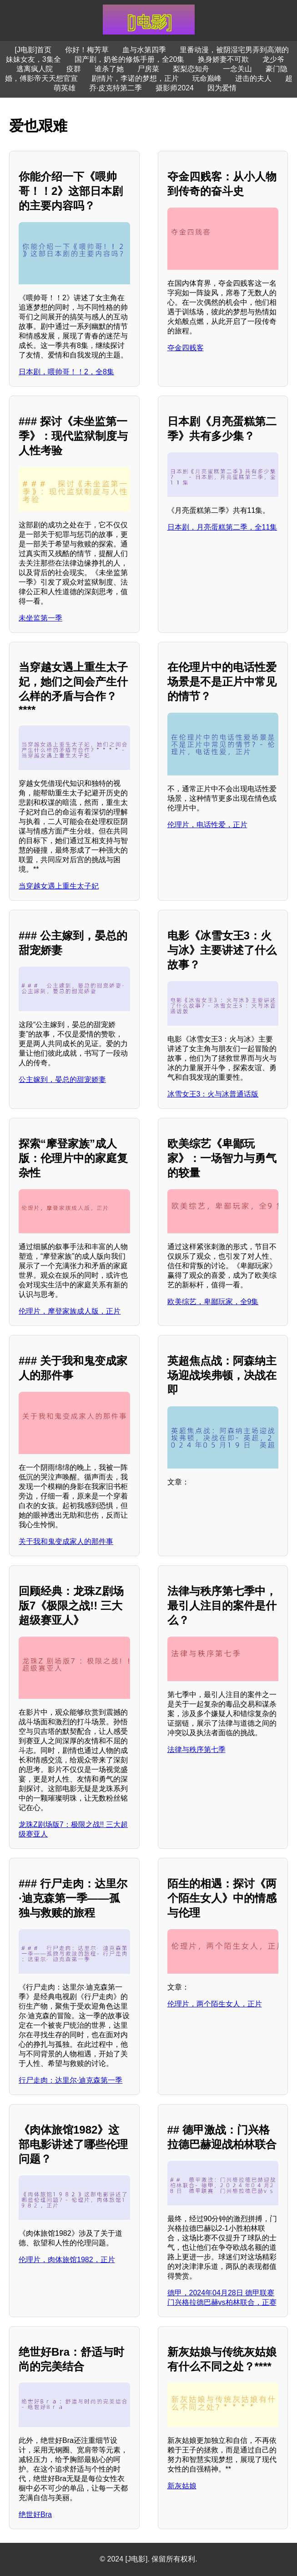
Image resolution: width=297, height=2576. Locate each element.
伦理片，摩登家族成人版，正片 (70, 1311)
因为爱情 (222, 88)
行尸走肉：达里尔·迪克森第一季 (70, 2080)
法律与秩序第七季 (196, 1749)
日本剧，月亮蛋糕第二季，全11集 (222, 527)
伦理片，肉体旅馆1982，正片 (67, 2259)
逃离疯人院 (34, 69)
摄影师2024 (175, 88)
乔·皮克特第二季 (115, 88)
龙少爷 (273, 59)
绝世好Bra (35, 2514)
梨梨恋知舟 (191, 69)
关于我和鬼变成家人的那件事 (66, 1541)
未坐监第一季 (40, 618)
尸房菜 (148, 69)
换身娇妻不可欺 (223, 59)
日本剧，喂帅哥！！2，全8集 (66, 372)
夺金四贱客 (185, 348)
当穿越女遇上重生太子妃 (59, 886)
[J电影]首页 (33, 50)
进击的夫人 (253, 78)
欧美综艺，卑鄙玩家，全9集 (213, 1301)
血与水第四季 (144, 50)
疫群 (73, 69)
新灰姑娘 (181, 2486)
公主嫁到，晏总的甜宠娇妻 (62, 1079)
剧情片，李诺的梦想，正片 (135, 78)
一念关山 (237, 69)
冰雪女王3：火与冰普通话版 (213, 1094)
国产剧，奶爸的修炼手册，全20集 (130, 59)
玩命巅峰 (206, 78)
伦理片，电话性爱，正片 (207, 825)
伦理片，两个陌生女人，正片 (214, 2004)
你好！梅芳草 (87, 50)
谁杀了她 (109, 69)
